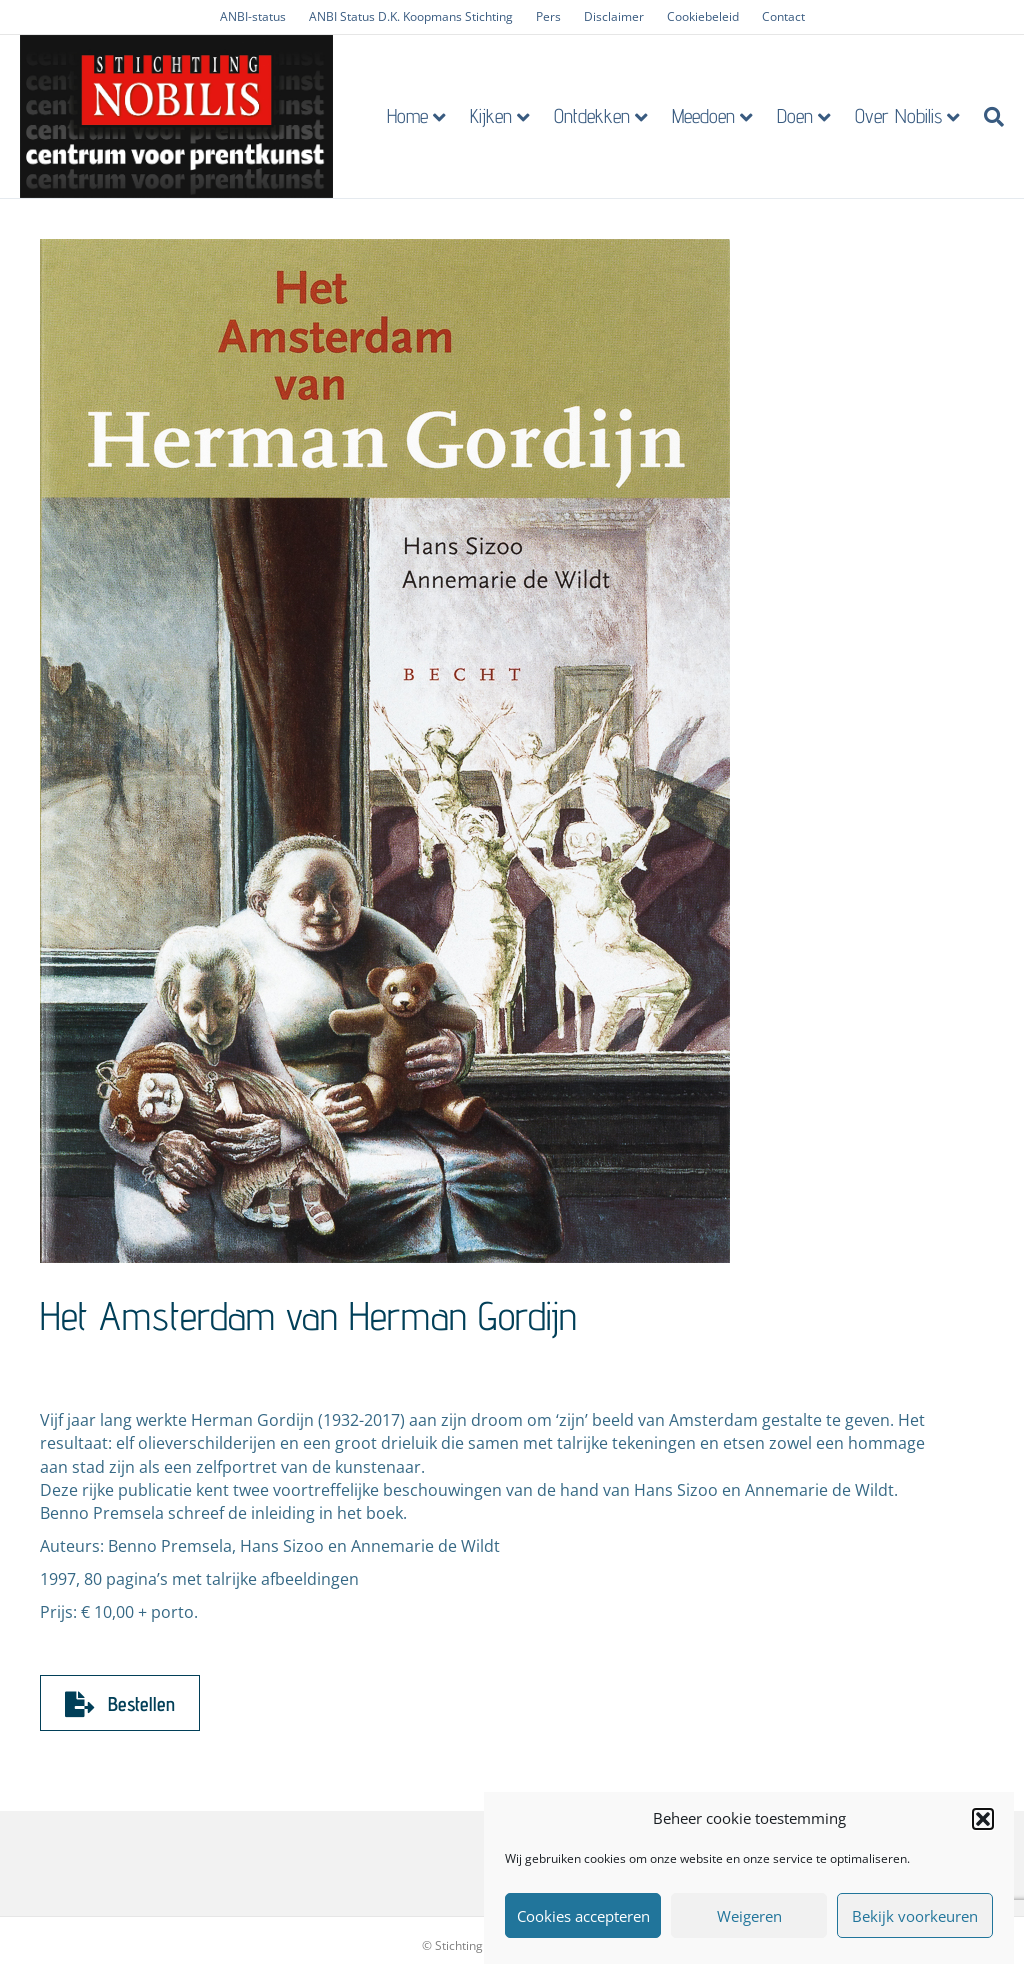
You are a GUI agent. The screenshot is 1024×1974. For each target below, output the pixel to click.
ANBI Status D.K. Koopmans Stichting (411, 16)
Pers (548, 16)
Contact (783, 16)
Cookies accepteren (583, 1916)
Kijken (496, 116)
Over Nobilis (903, 116)
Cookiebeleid (703, 16)
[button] (983, 1819)
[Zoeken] (993, 117)
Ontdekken (597, 116)
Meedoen (708, 116)
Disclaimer (614, 16)
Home (412, 116)
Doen (800, 116)
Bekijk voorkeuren (915, 1916)
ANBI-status (253, 16)
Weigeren (749, 1916)
